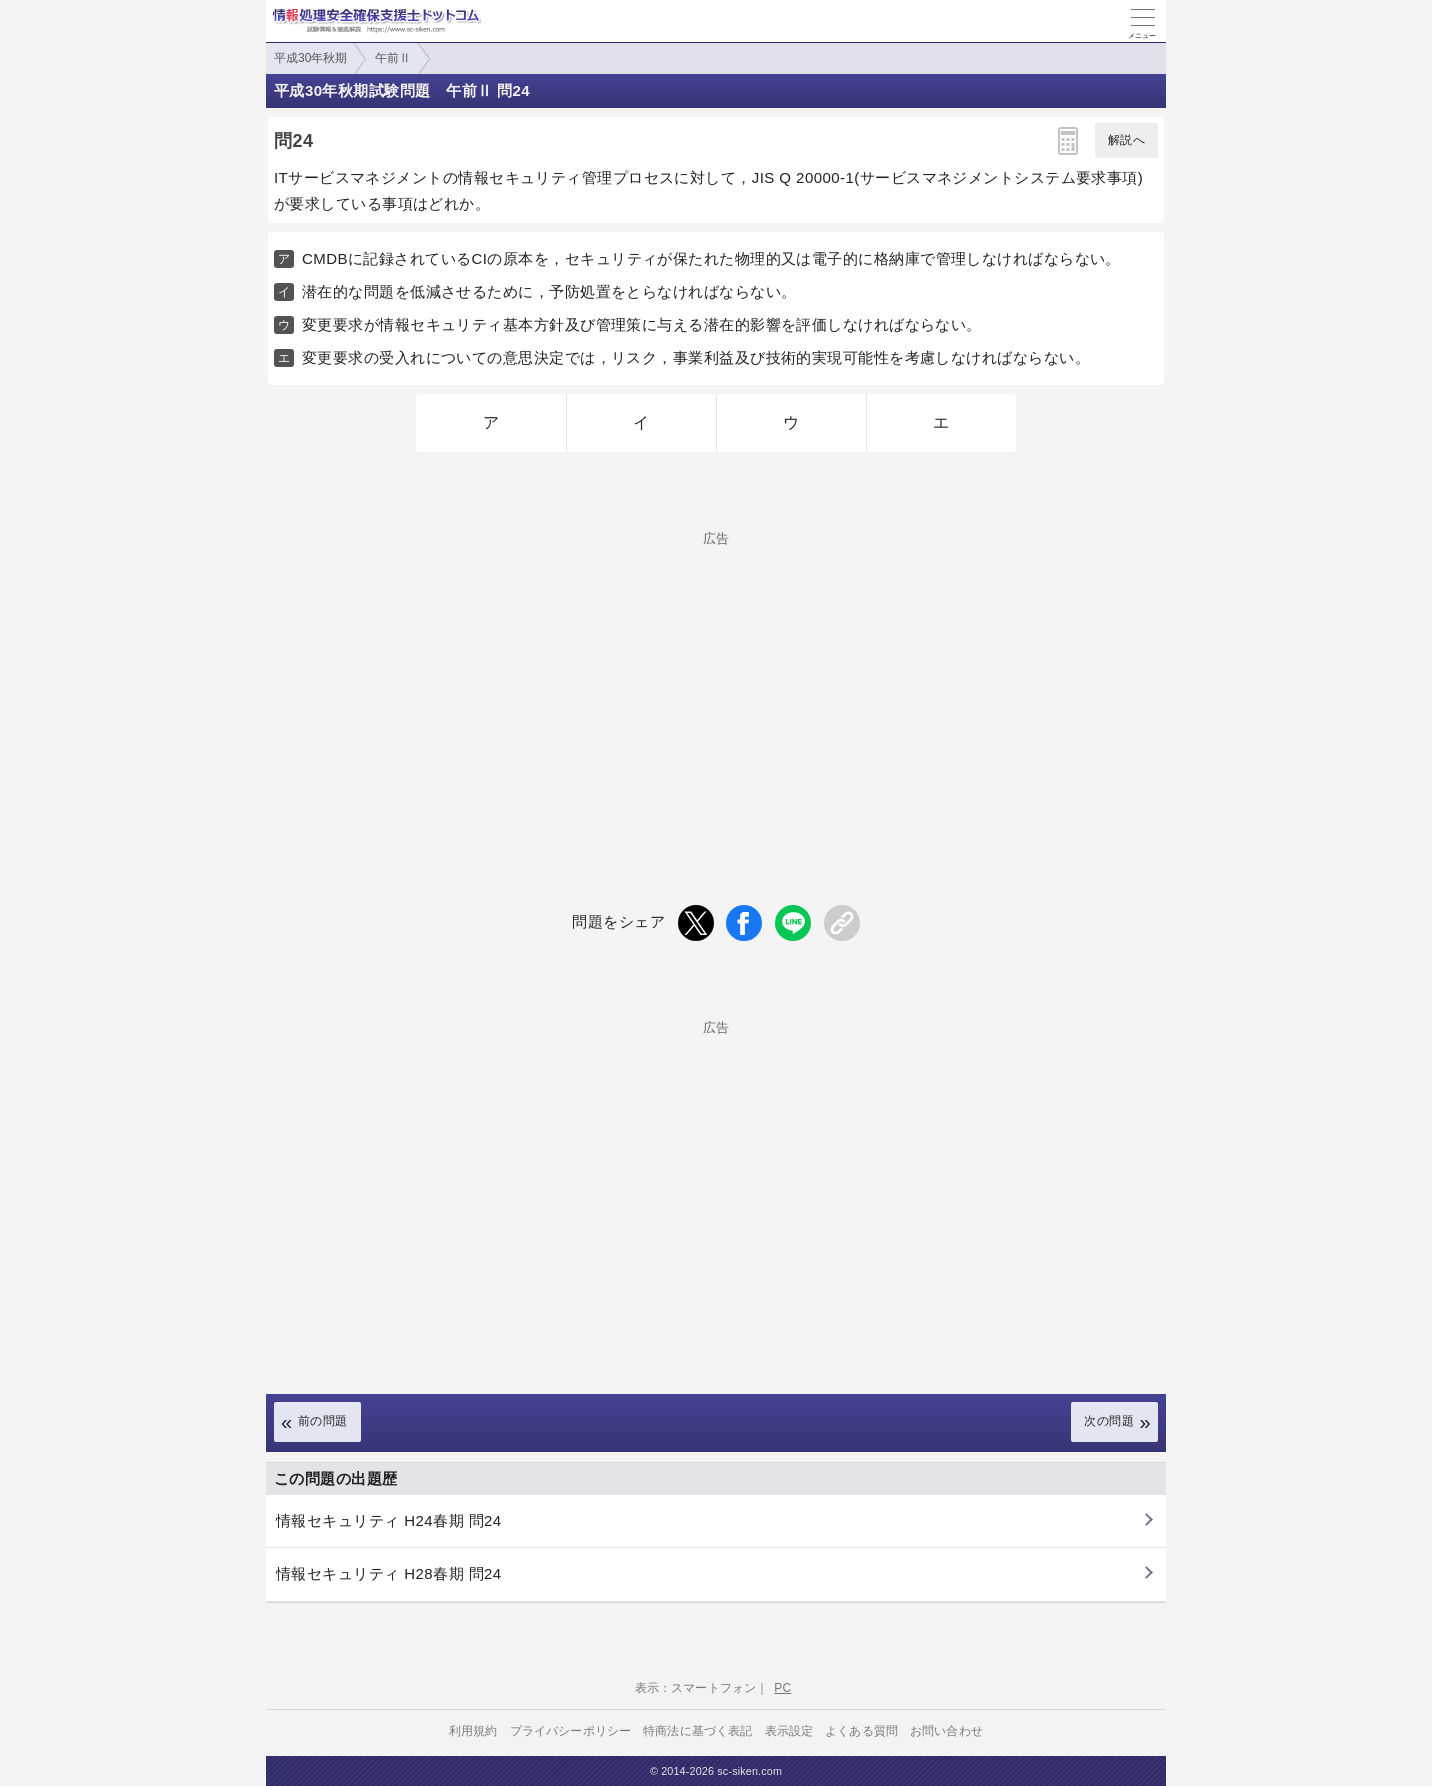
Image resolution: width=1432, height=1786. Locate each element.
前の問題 (323, 1421)
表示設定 (789, 1731)
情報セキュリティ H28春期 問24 (389, 1573)
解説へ (1126, 140)
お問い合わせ (946, 1731)
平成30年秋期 (310, 58)
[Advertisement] (716, 685)
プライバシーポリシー (571, 1731)
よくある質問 (861, 1731)
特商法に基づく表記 (697, 1731)
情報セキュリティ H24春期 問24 (389, 1520)
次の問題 (1109, 1421)
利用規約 (473, 1731)
